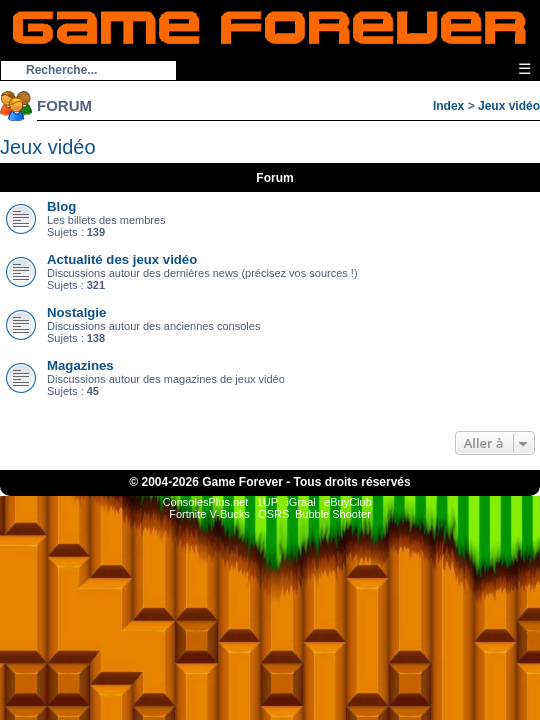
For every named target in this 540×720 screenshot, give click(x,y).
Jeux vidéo (509, 106)
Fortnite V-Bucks (209, 514)
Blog (61, 206)
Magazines (80, 365)
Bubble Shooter (333, 514)
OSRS (273, 514)
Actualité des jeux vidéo (122, 259)
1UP (267, 502)
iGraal (300, 502)
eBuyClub (348, 502)
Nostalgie (76, 312)
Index (448, 106)
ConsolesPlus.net (206, 502)
